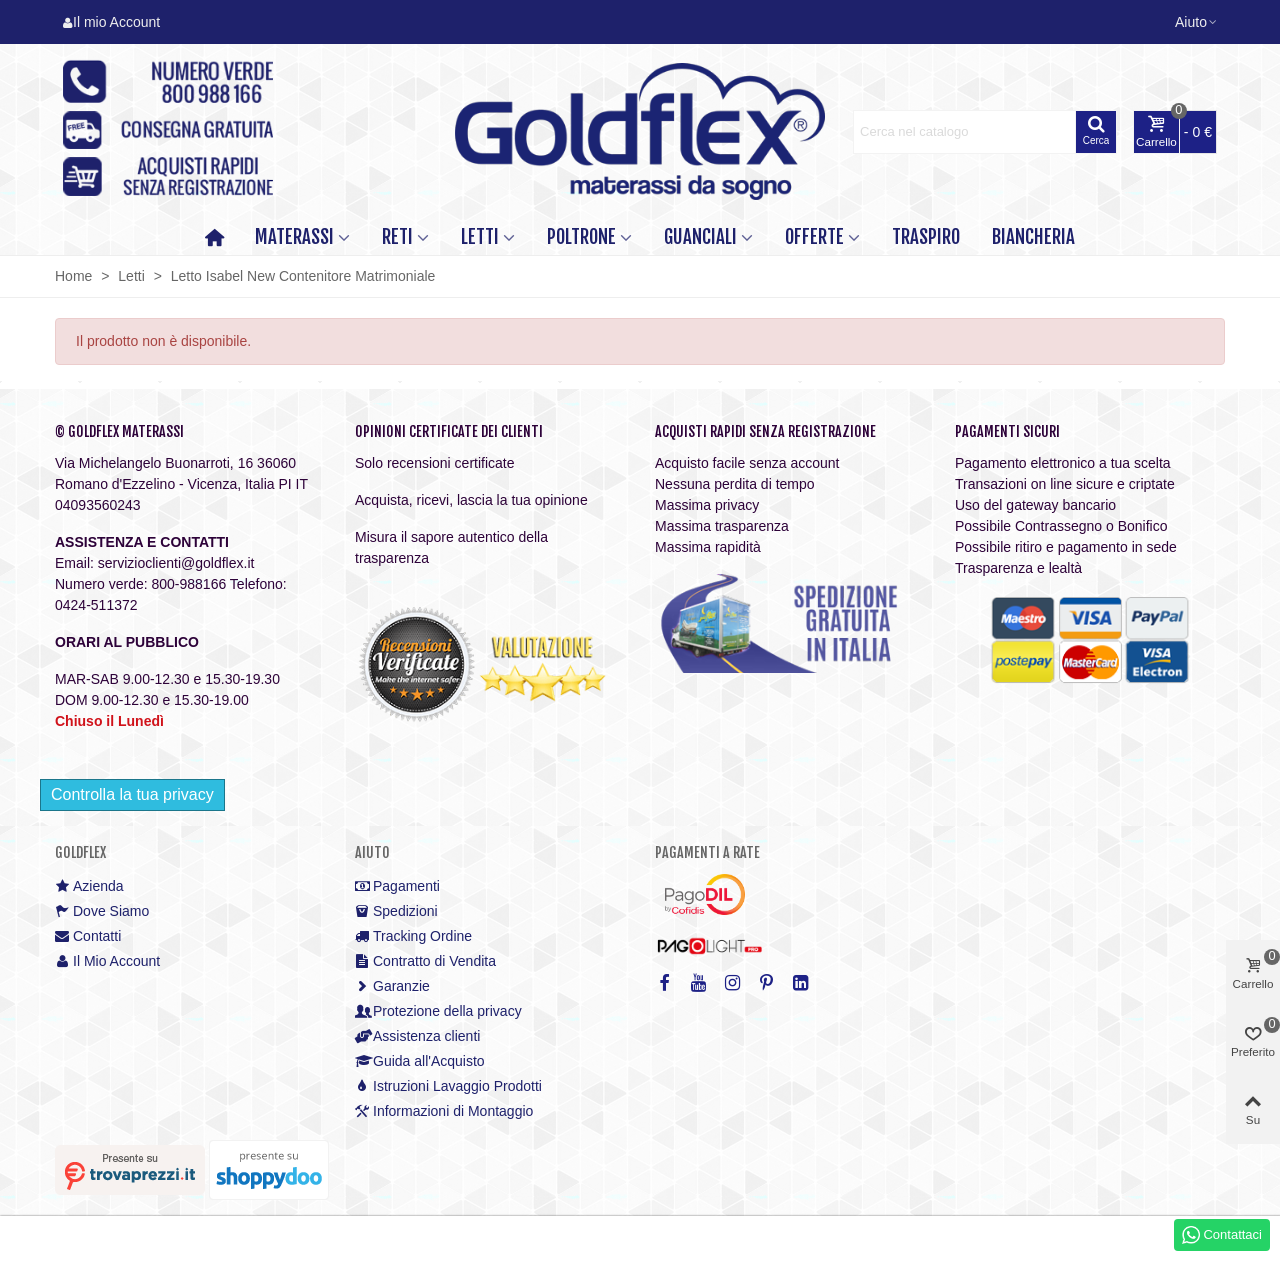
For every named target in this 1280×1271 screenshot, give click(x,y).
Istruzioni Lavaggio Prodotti (448, 1086)
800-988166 (188, 584)
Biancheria (1033, 237)
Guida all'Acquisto (420, 1061)
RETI (397, 237)
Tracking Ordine (413, 936)
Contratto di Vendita (425, 961)
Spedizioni (396, 911)
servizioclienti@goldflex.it (176, 563)
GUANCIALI (700, 237)
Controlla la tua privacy (132, 794)
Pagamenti (397, 886)
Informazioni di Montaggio (444, 1111)
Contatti (88, 936)
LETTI (480, 237)
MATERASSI (294, 237)
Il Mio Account (107, 961)
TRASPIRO (926, 237)
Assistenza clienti (417, 1036)
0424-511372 (96, 605)
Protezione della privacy (438, 1011)
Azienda (89, 886)
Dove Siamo (102, 911)
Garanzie (392, 986)
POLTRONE (581, 237)
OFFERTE (814, 237)
